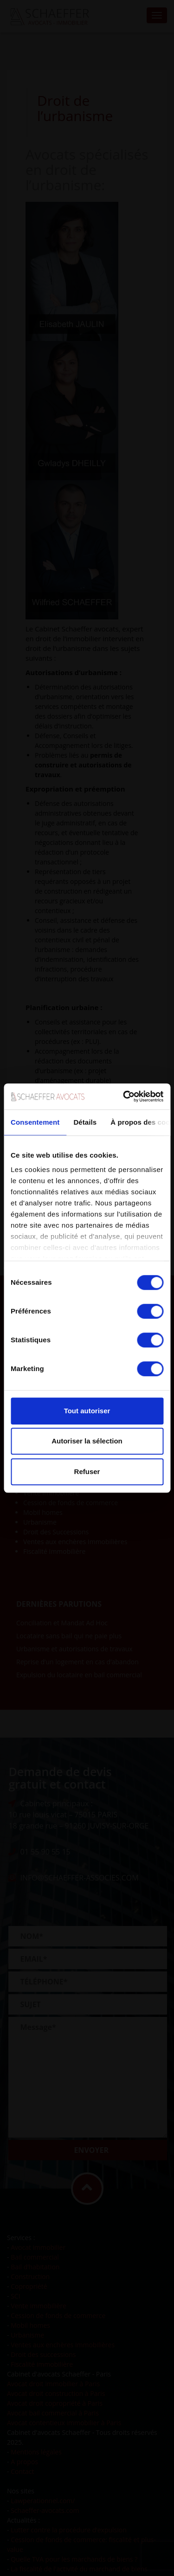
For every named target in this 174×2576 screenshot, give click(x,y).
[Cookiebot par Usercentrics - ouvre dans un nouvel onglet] (123, 1096)
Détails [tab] (85, 1122)
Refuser (87, 1471)
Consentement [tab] (35, 1122)
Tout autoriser (87, 1411)
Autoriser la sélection (87, 1441)
